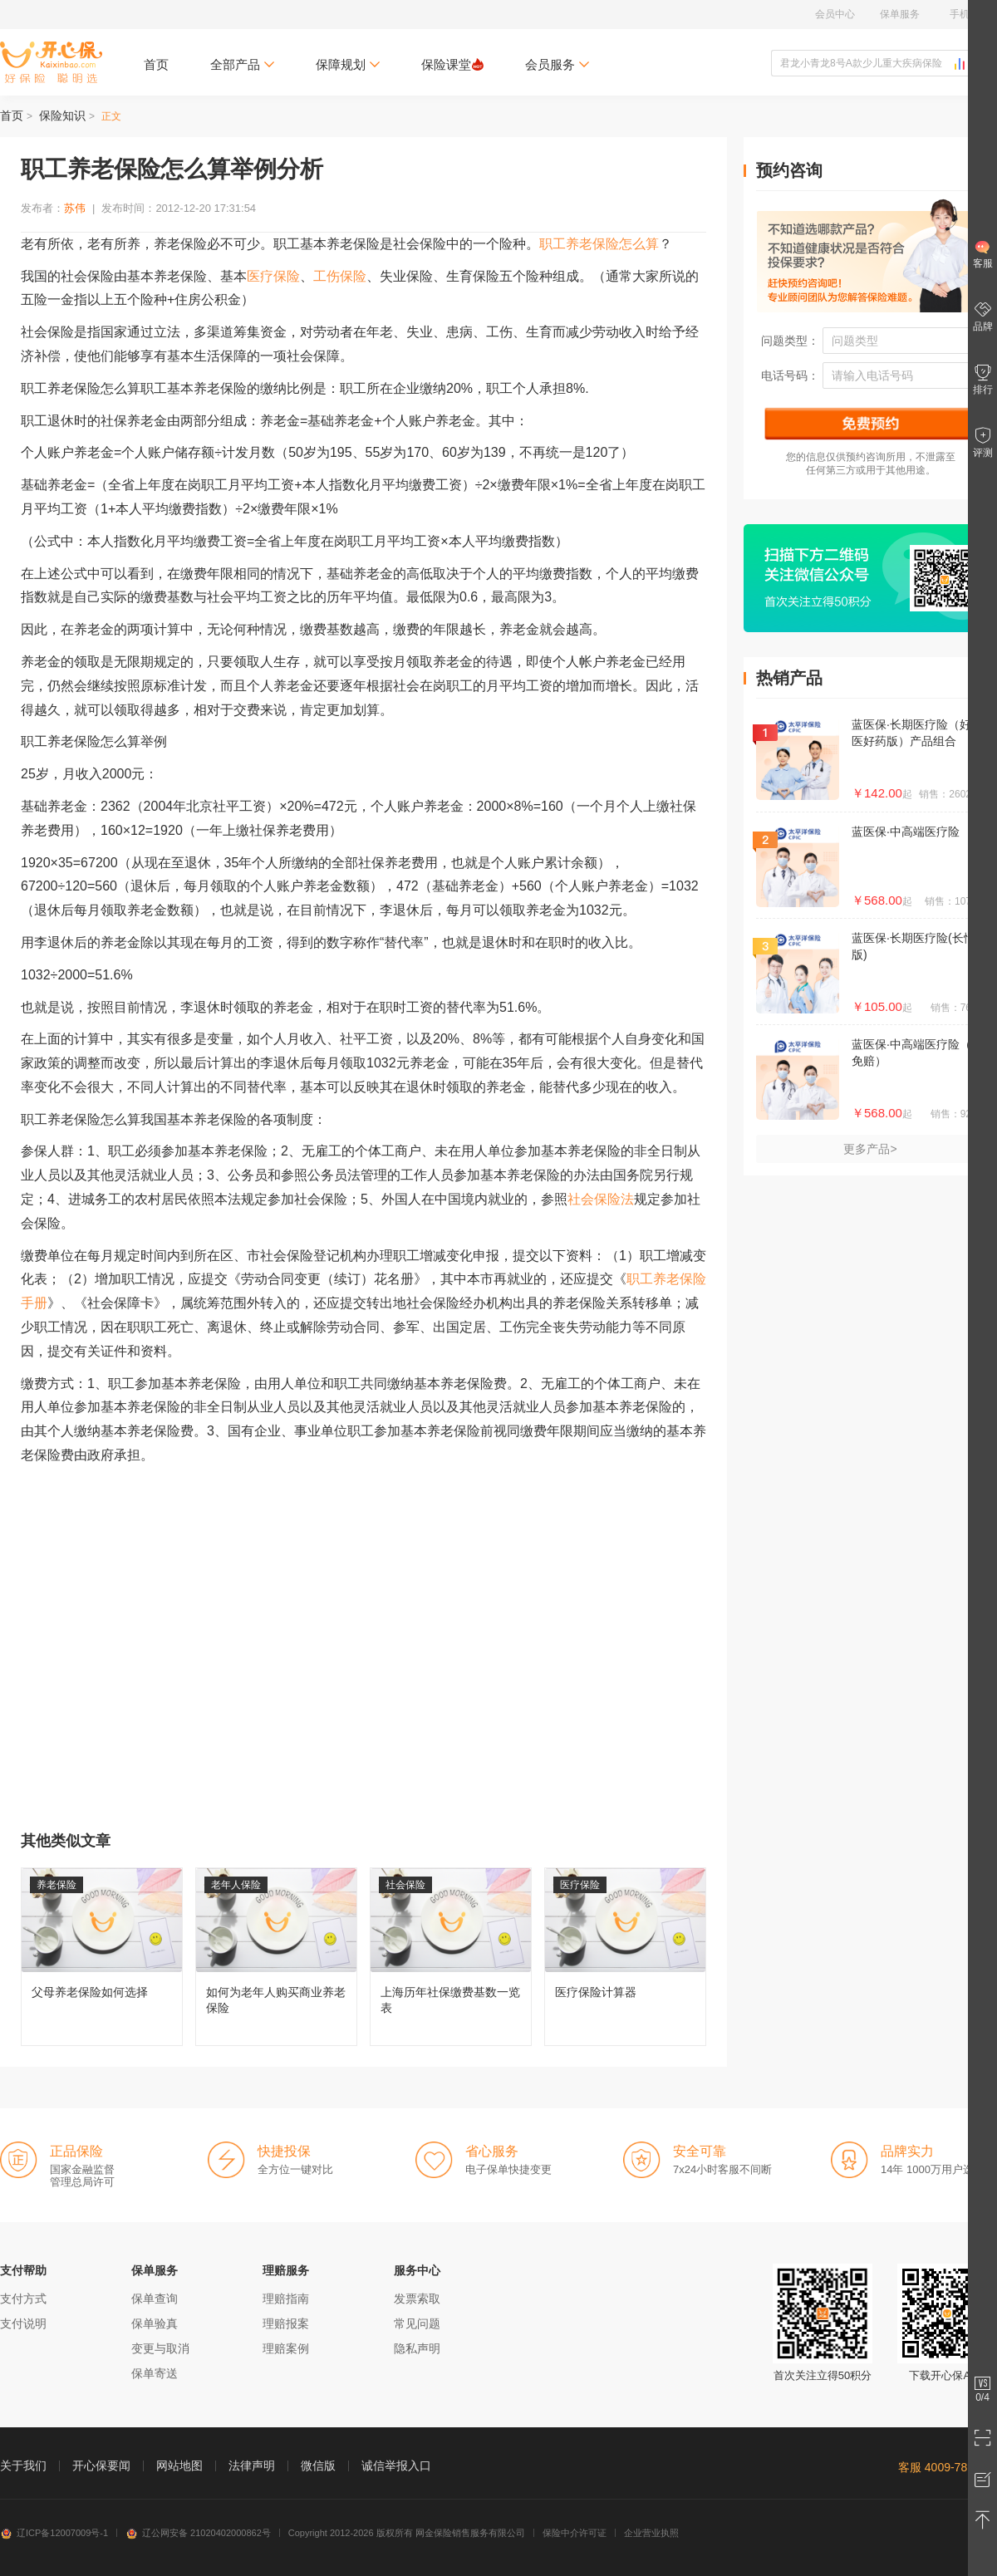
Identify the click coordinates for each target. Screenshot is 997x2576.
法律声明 (251, 2465)
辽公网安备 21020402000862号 (198, 2533)
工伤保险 (339, 276)
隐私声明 (417, 2348)
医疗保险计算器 (625, 1956)
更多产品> (869, 1149)
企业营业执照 (651, 2533)
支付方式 (23, 2298)
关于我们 (23, 2465)
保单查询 (154, 2298)
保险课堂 (452, 64)
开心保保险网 (51, 62)
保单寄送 (154, 2373)
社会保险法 (600, 1199)
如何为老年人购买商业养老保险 (276, 1956)
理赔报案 (286, 2323)
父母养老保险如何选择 (102, 1956)
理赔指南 (286, 2298)
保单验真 (154, 2323)
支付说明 (23, 2323)
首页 (156, 64)
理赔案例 (286, 2348)
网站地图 (179, 2465)
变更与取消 (160, 2348)
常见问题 (417, 2323)
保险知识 (62, 115)
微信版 (318, 2465)
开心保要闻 (101, 2465)
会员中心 (835, 14)
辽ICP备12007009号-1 (54, 2533)
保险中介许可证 (575, 2533)
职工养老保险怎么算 (599, 244)
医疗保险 (273, 276)
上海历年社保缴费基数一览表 (451, 1956)
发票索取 (417, 2298)
